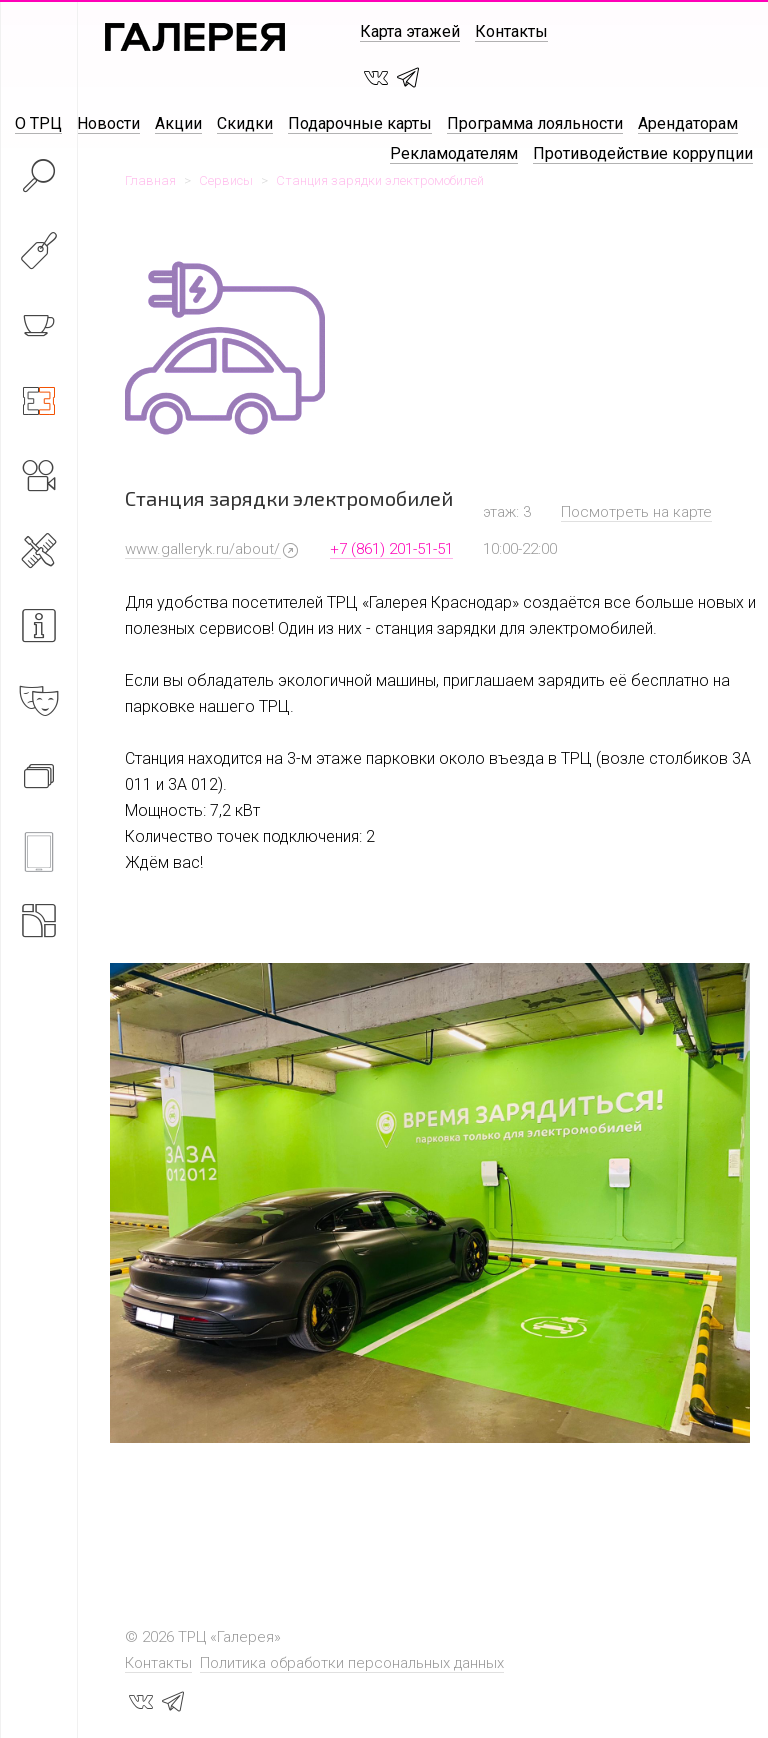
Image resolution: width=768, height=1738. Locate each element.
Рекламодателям (454, 153)
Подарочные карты (360, 123)
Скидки (245, 123)
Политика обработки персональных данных (352, 1663)
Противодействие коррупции (643, 153)
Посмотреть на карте (636, 512)
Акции (178, 123)
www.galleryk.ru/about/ (202, 549)
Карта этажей (410, 31)
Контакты (511, 31)
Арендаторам (688, 123)
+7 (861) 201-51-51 (391, 549)
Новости (108, 123)
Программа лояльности (535, 123)
